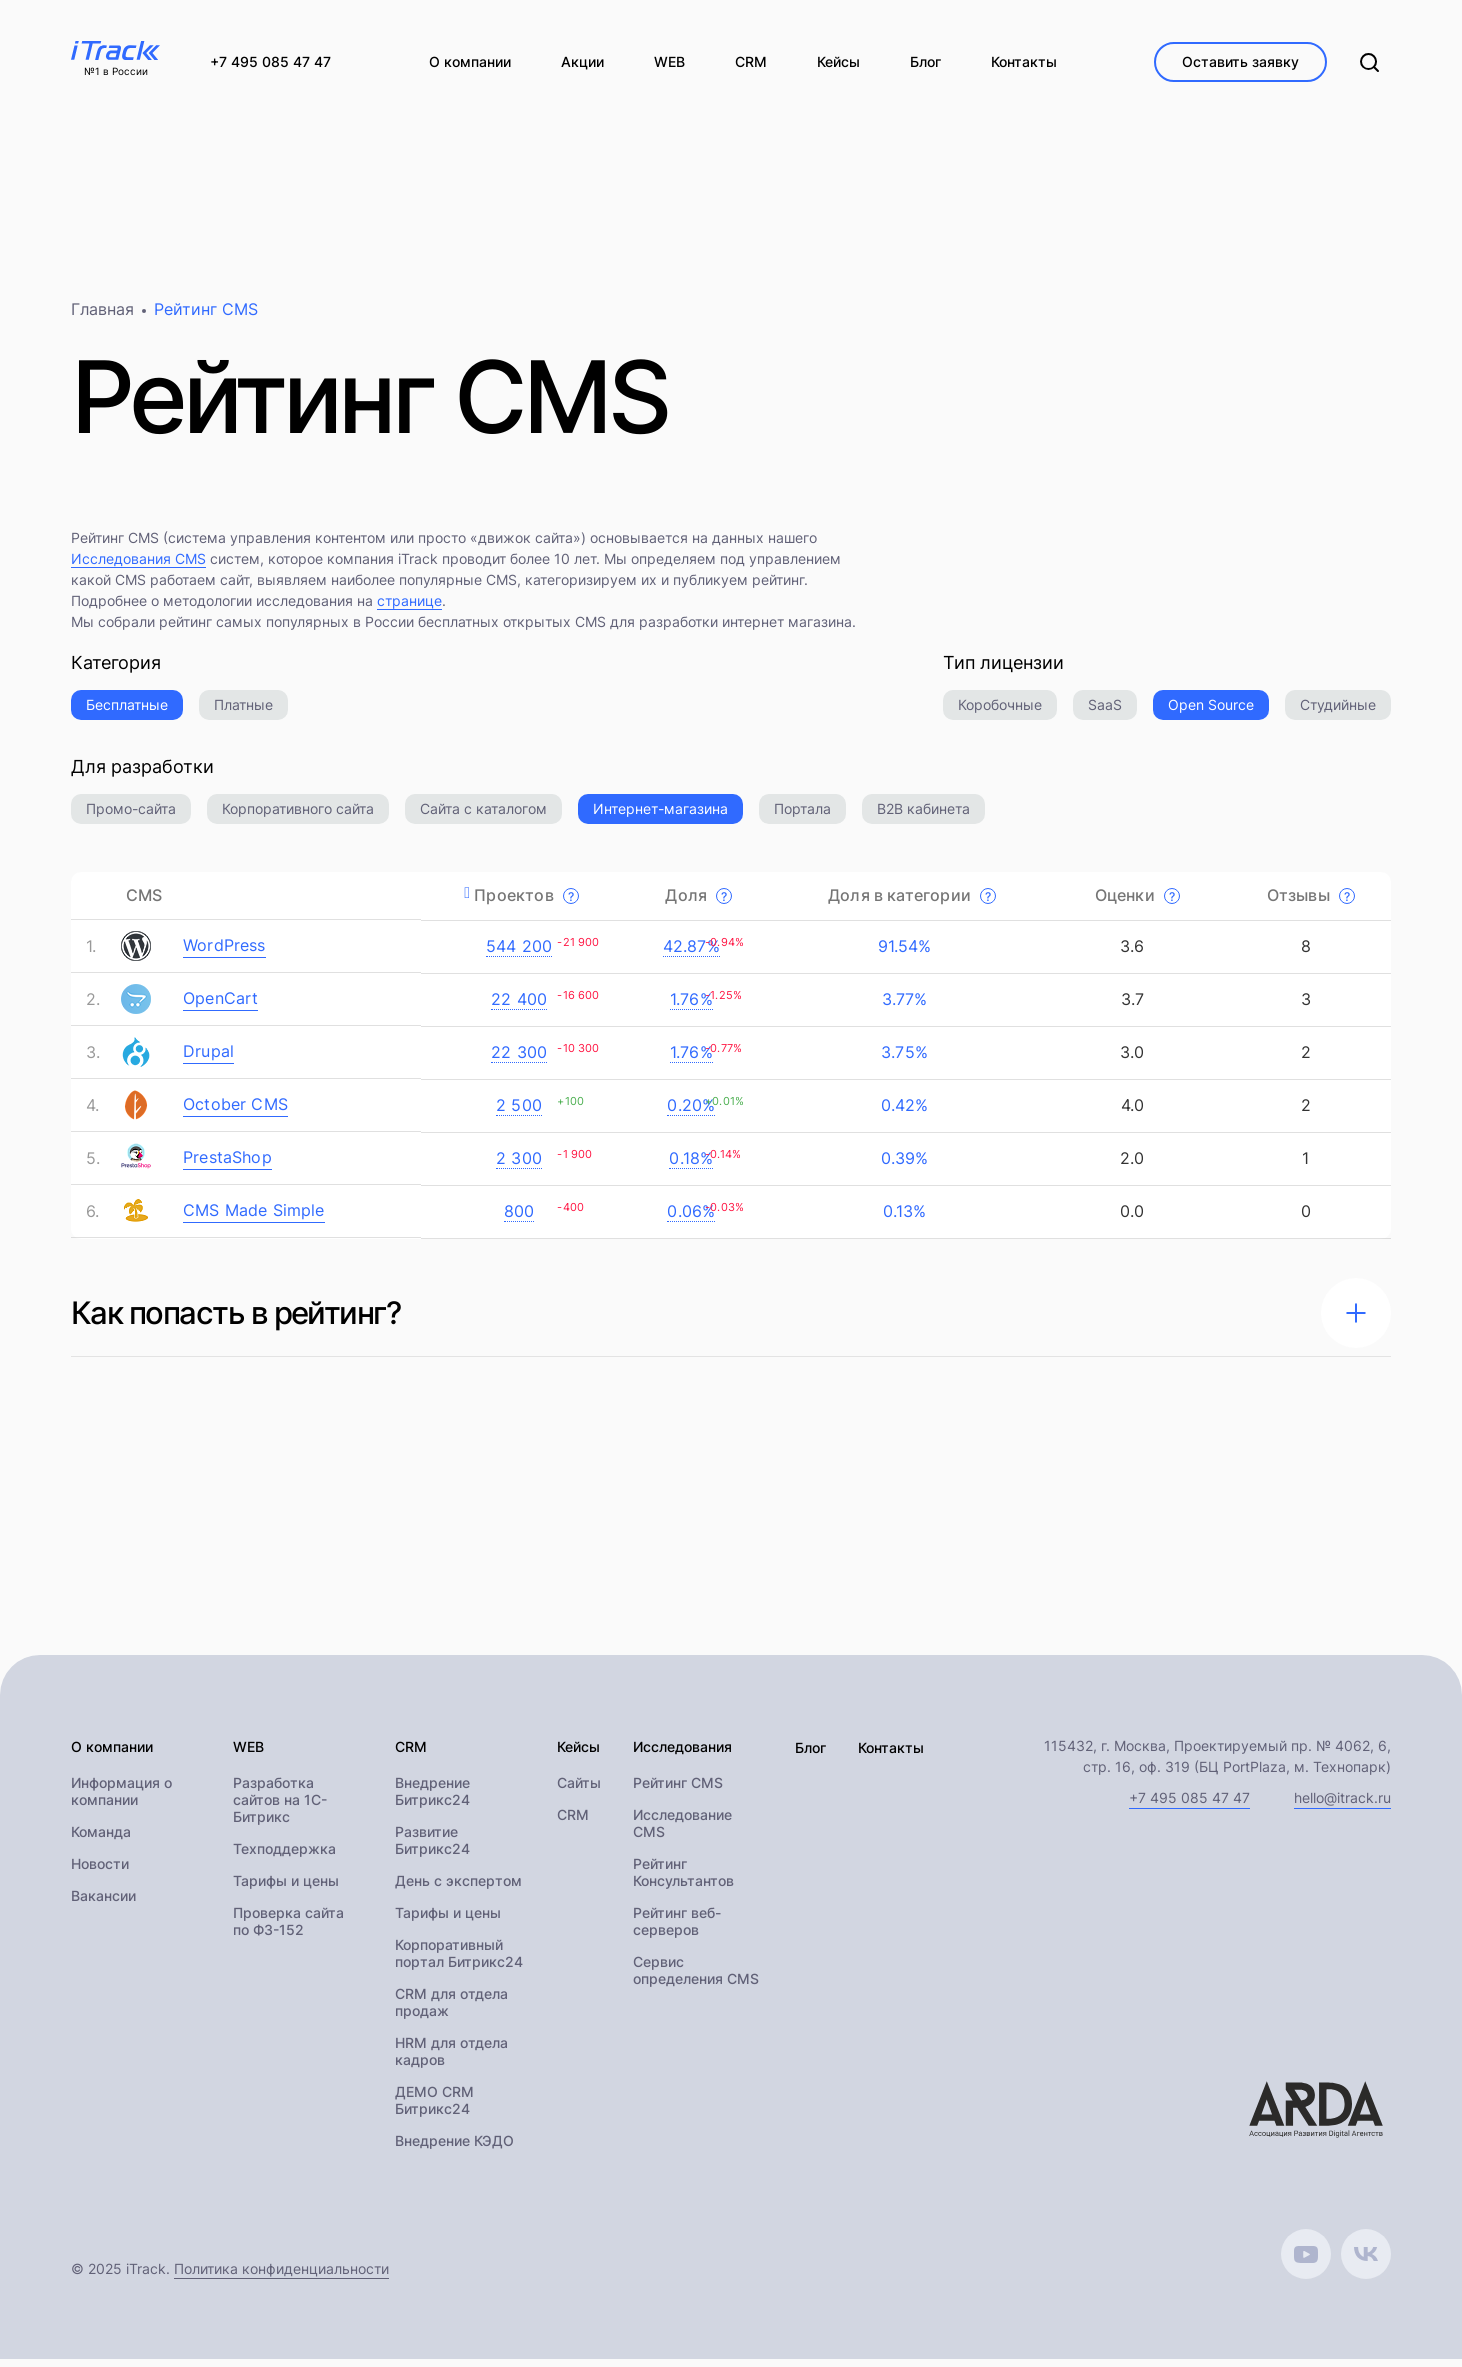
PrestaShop (227, 1164)
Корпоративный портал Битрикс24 (459, 1961)
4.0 (1129, 1112)
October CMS (235, 1111)
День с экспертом (458, 1888)
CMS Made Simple (254, 1217)
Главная (102, 316)
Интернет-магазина (660, 815)
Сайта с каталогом (483, 815)
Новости (100, 1871)
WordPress (224, 952)
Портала (802, 815)
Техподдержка (284, 1856)
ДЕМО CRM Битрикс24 (434, 2108)
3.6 (1130, 953)
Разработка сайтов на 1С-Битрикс (280, 1807)
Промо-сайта (131, 815)
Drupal (208, 1058)
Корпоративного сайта (298, 815)
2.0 (1130, 1165)
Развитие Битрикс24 (432, 1848)
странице (409, 607)
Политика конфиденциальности (281, 2276)
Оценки (1137, 902)
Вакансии (103, 1903)
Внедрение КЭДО (454, 2148)
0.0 (1130, 1218)
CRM (573, 1822)
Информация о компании (121, 1799)
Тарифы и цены (286, 1888)
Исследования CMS (138, 565)
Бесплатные (127, 711)
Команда (101, 1839)
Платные (243, 711)
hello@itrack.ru (1342, 1804)
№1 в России (116, 72)
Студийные (1338, 711)
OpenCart (220, 1005)
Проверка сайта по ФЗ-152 (288, 1929)
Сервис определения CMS (696, 1978)
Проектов (526, 902)
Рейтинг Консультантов (683, 1880)
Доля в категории (912, 902)
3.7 (1129, 1006)
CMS (144, 902)
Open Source (1211, 711)
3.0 (1130, 1059)
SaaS (1105, 711)
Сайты (579, 1790)
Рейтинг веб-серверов (677, 1929)
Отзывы (1311, 902)
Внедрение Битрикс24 (432, 1799)
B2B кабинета (923, 815)
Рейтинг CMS (678, 1790)
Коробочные (1000, 711)
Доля (698, 902)
